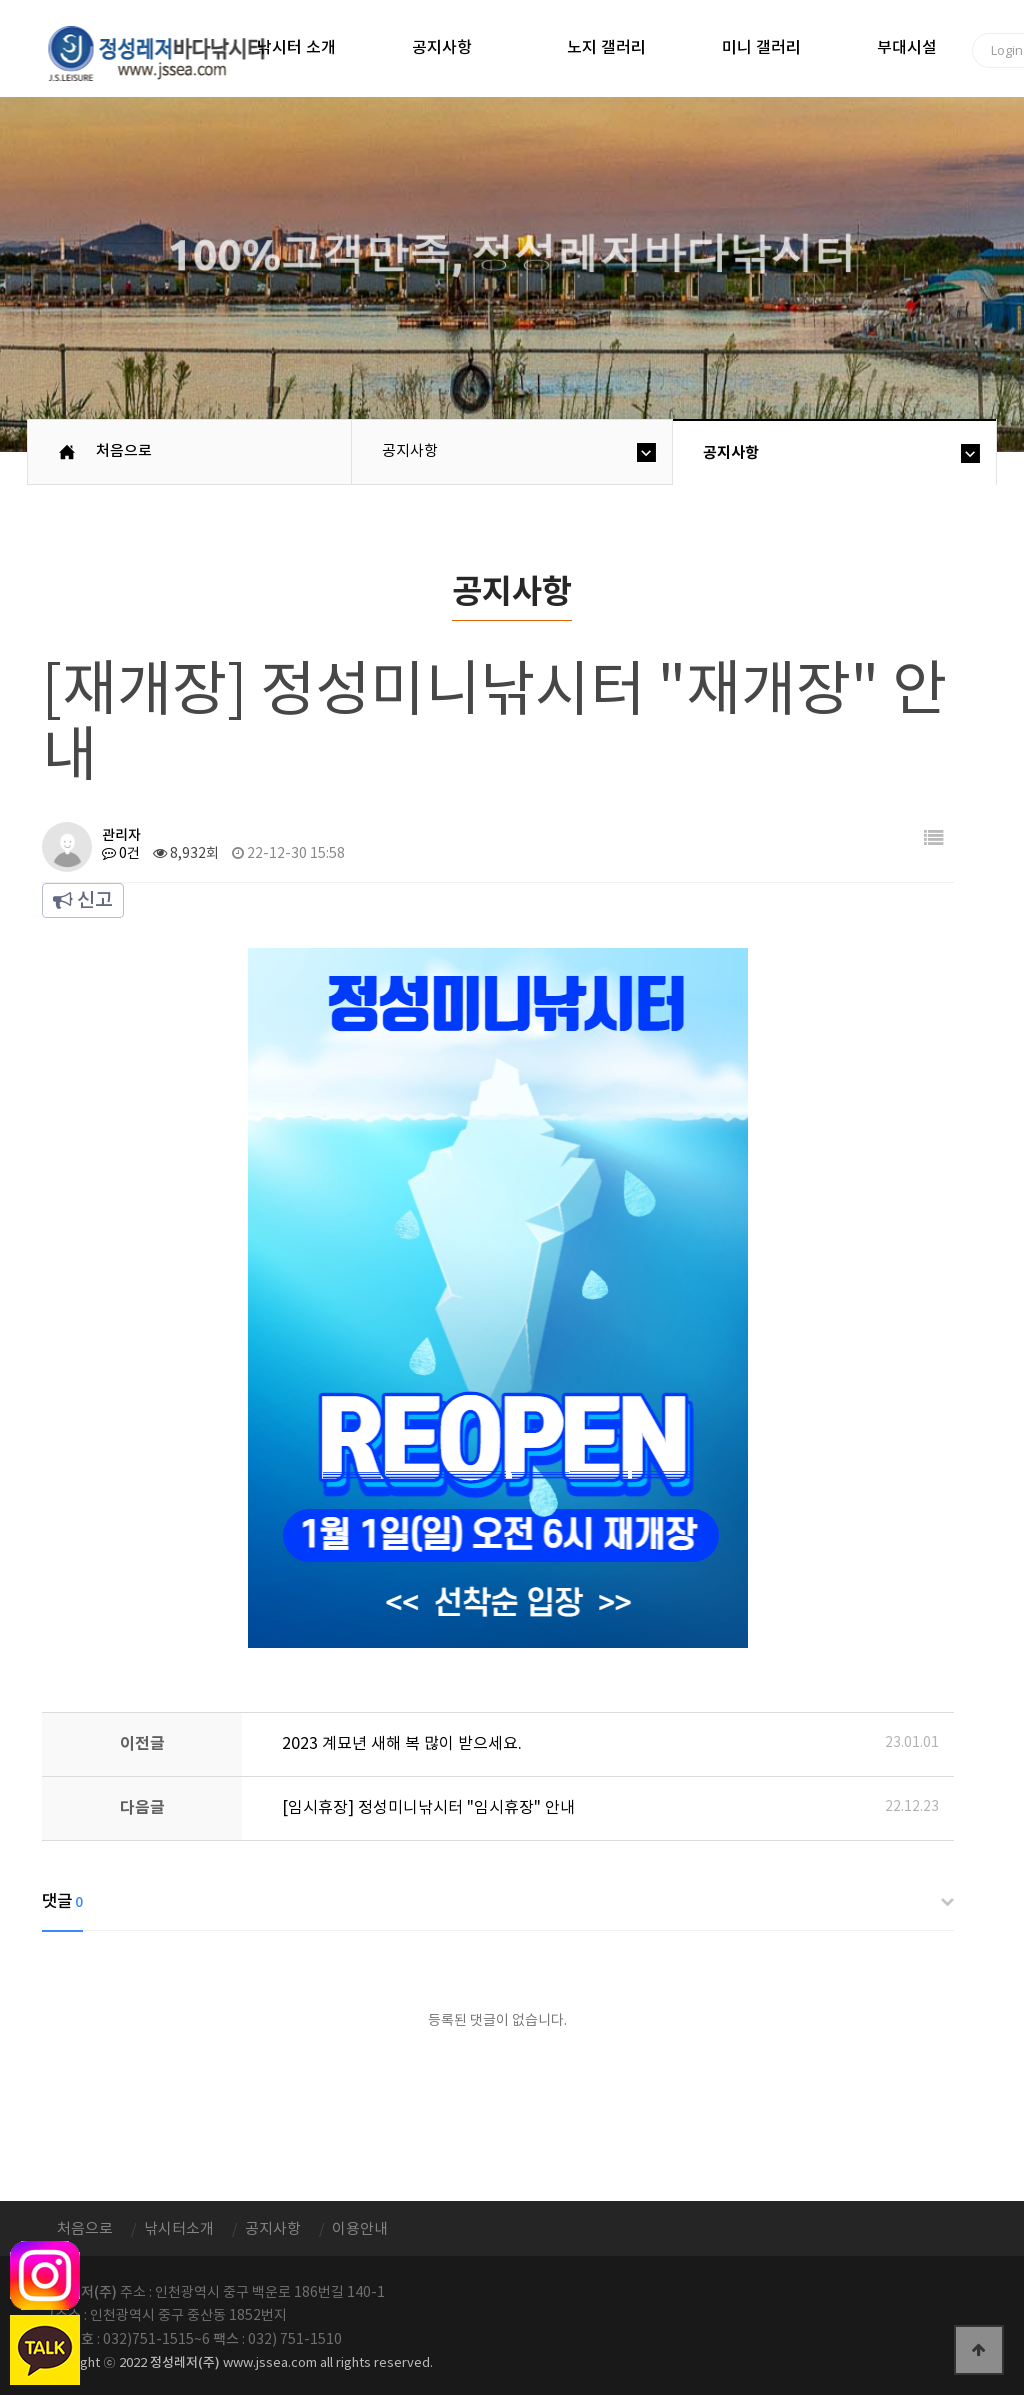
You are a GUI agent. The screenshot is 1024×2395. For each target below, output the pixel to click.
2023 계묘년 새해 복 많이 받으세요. (402, 1744)
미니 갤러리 (761, 48)
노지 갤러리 (606, 48)
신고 (83, 901)
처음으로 (124, 451)
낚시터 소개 (296, 48)
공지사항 (442, 48)
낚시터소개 (179, 2229)
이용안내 (360, 2229)
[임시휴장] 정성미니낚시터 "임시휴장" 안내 (428, 1808)
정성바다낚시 (169, 52)
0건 (121, 854)
